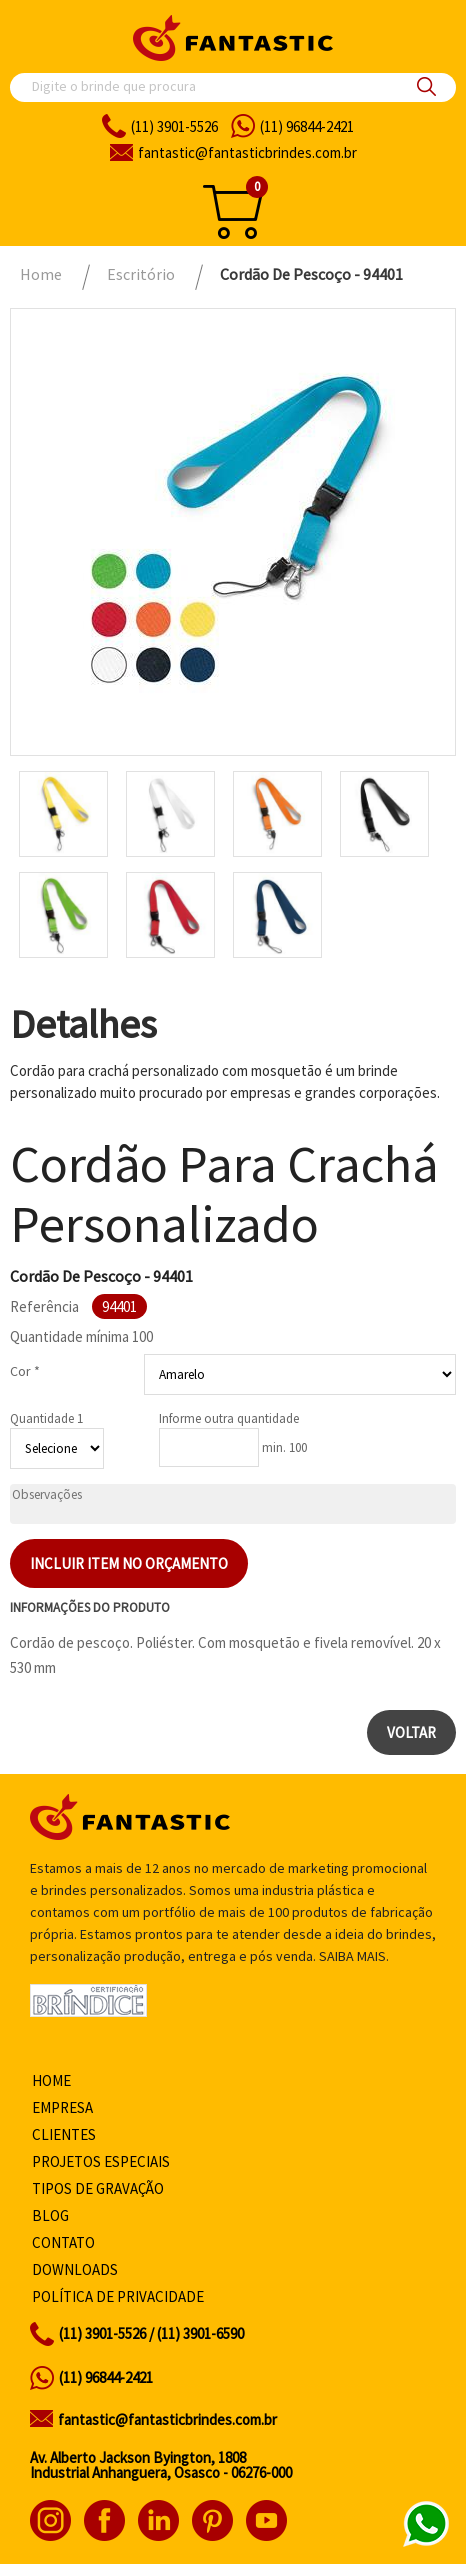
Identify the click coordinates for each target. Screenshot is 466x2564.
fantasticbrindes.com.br (247, 152)
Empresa (62, 2107)
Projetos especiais (101, 2161)
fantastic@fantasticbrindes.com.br (167, 2419)
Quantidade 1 (46, 1418)
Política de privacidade (118, 2296)
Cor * (25, 1371)
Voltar (411, 1732)
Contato (63, 2242)
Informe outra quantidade (229, 1418)
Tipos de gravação (98, 2188)
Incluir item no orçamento (129, 1563)
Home (51, 2080)
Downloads (75, 2269)
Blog (50, 2215)
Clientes (64, 2134)
